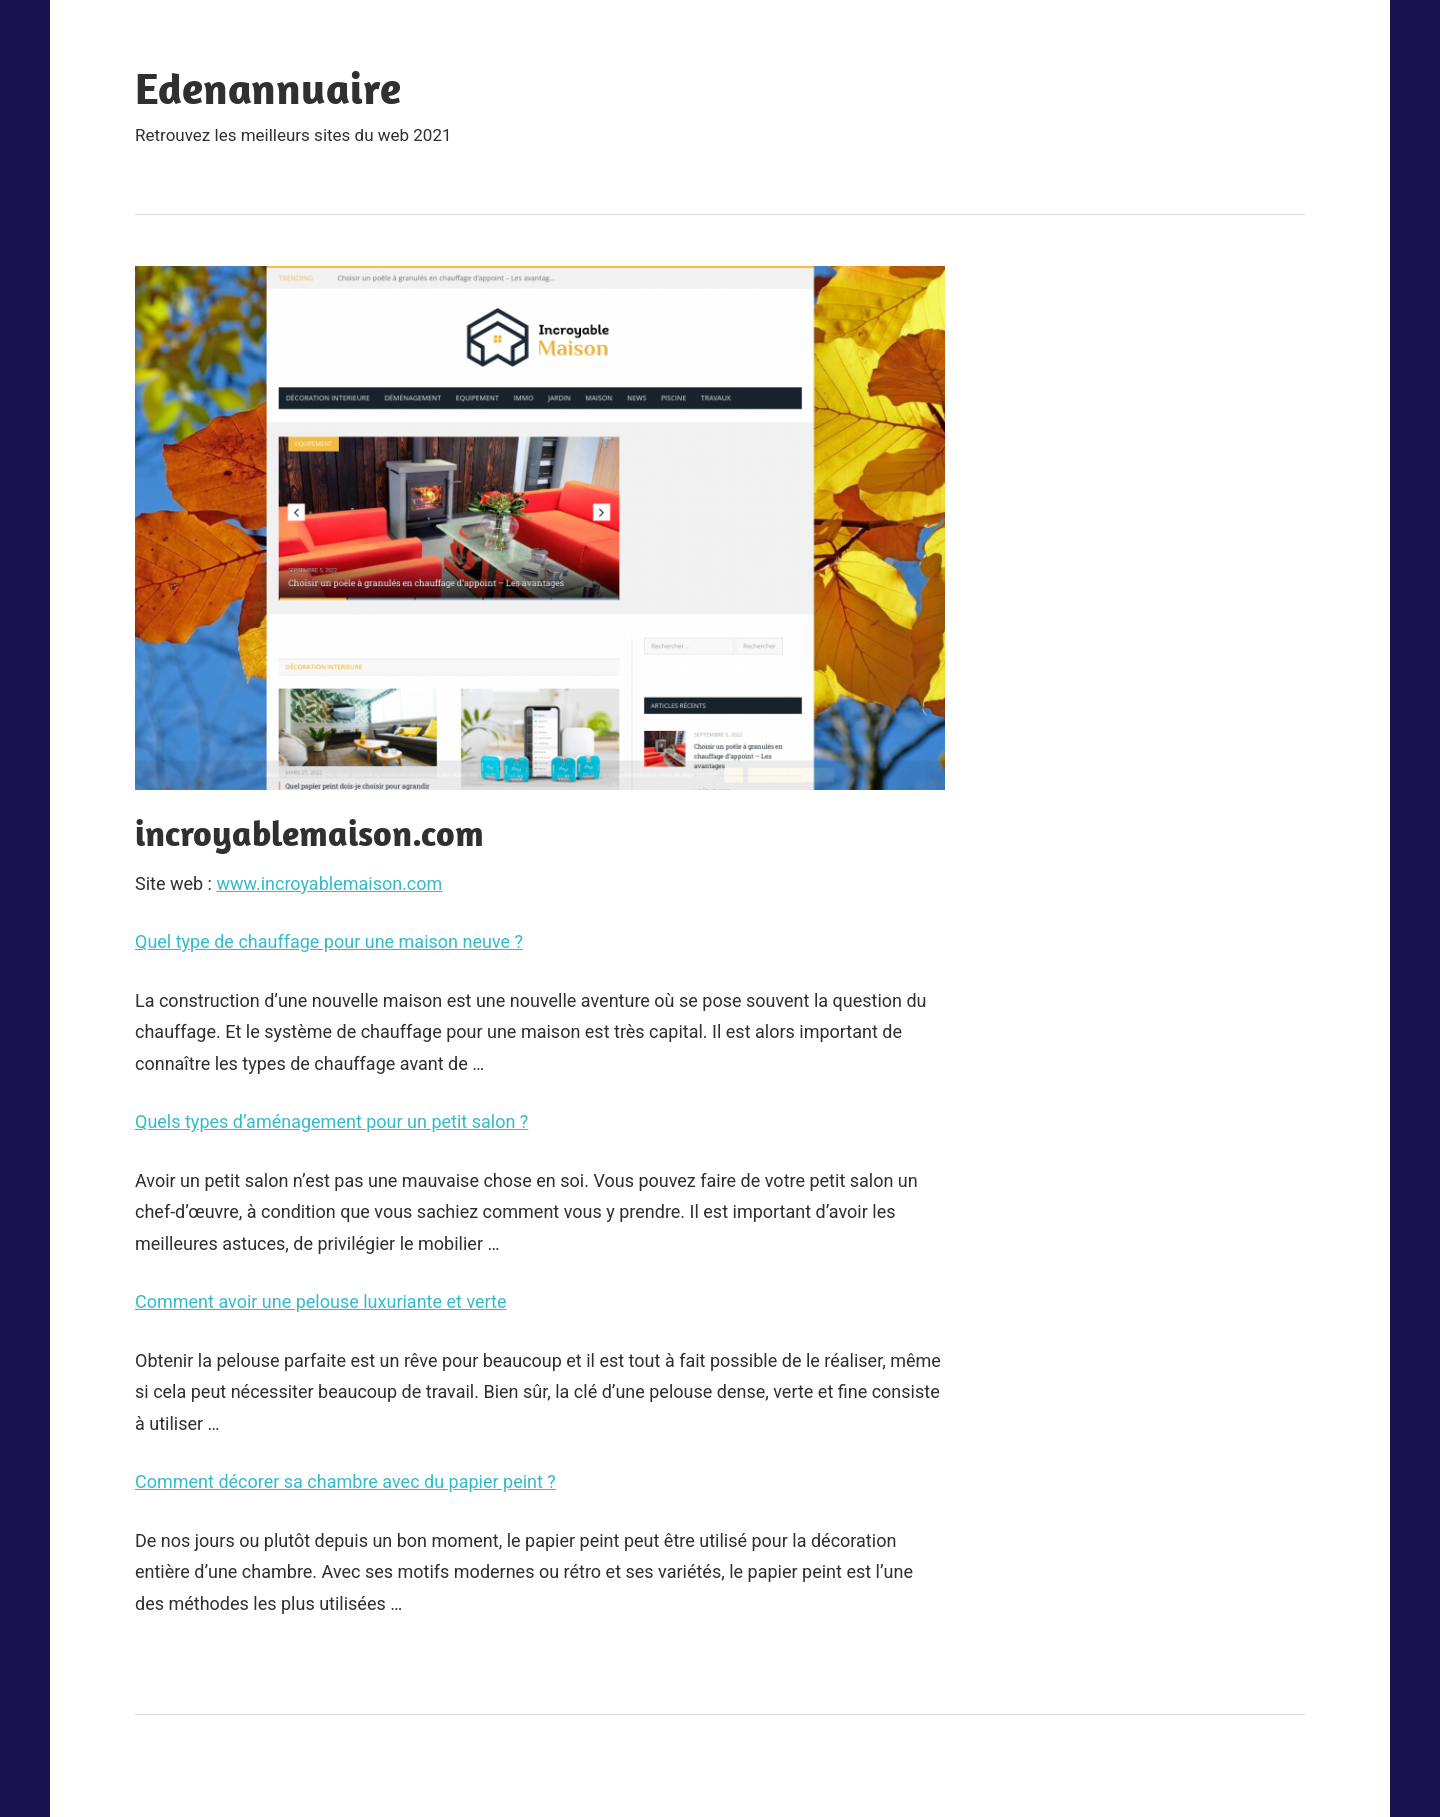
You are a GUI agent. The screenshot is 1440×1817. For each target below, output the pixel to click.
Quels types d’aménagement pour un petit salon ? (331, 1121)
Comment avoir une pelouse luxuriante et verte (321, 1301)
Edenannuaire (268, 88)
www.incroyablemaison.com (329, 883)
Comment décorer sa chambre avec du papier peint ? (345, 1481)
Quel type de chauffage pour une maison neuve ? (329, 941)
